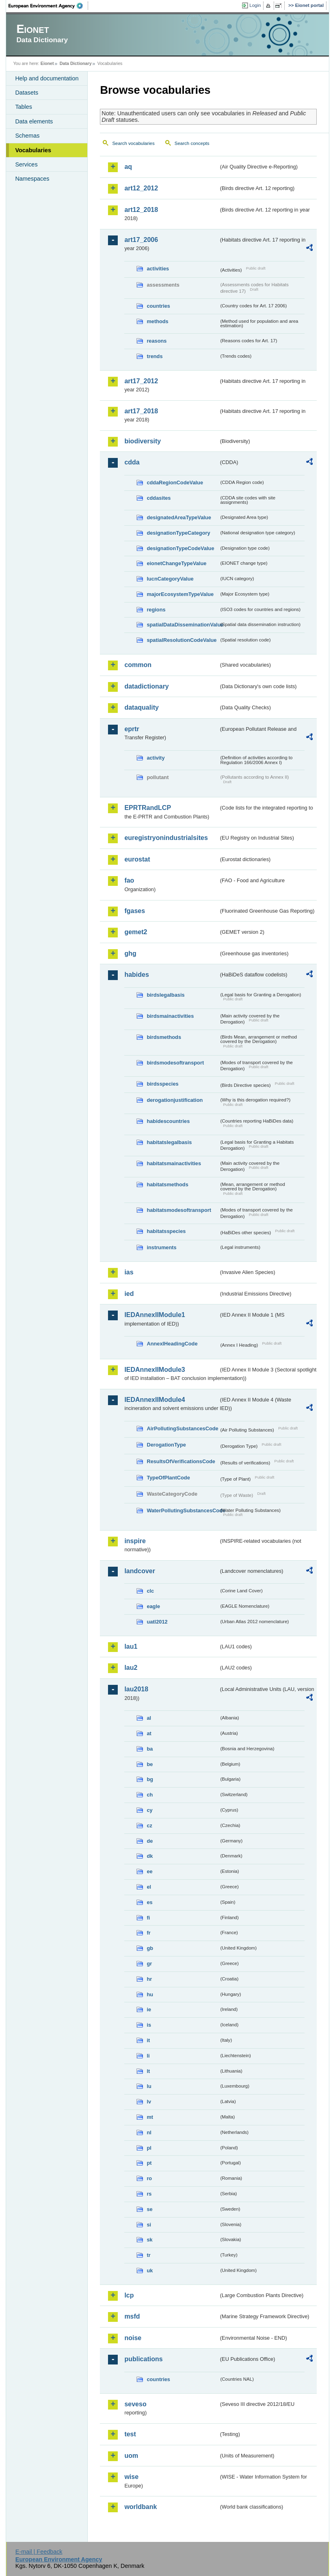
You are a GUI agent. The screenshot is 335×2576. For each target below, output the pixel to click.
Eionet (47, 63)
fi (148, 1918)
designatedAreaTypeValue (179, 517)
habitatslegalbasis (169, 1142)
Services (26, 164)
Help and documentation (46, 78)
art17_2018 (141, 411)
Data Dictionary (76, 63)
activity (155, 758)
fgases (134, 910)
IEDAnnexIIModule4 (154, 1399)
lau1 (130, 1646)
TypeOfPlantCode (168, 1478)
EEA (48, 6)
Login (255, 5)
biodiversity (142, 441)
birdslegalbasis (165, 995)
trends (154, 356)
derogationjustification (175, 1100)
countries (158, 306)
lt (148, 2071)
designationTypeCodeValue (180, 548)
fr (148, 1933)
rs (149, 2194)
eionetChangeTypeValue (176, 563)
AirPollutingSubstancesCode (182, 1428)
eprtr (131, 729)
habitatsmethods (167, 1184)
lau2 (130, 1667)
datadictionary (146, 686)
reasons (156, 341)
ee (149, 1871)
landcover (139, 1571)
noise (132, 2337)
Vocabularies (33, 150)
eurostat (137, 859)
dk (150, 1856)
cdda (131, 462)
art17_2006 (141, 239)
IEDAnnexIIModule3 (154, 1369)
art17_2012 (141, 381)
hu (150, 1994)
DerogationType (166, 1445)
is (149, 2025)
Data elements (34, 121)
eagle (153, 1606)
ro (149, 2178)
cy (149, 1810)
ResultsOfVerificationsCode (181, 1461)
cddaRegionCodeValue (175, 482)
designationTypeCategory (178, 533)
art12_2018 (141, 209)
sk (149, 2240)
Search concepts (192, 143)
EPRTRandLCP (147, 807)
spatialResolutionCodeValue (181, 640)
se (149, 2209)
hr (149, 1979)
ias (128, 1272)
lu (149, 2086)
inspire (134, 1540)
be (150, 1764)
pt (149, 2163)
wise (131, 2476)
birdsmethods (164, 1037)
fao (129, 880)
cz (149, 1825)
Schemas (27, 135)
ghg (130, 953)
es (149, 1902)
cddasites (159, 498)
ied (129, 1293)
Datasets (26, 92)
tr (148, 2255)
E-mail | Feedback (39, 2551)
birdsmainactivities (170, 1016)
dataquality (141, 707)
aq (128, 166)
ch (150, 1795)
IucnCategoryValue (170, 579)
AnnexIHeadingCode (172, 1344)
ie (149, 2009)
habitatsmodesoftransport (179, 1210)
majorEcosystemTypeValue (180, 594)
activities (158, 269)
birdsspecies (162, 1084)
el (149, 1887)
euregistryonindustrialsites (165, 837)
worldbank (140, 2506)
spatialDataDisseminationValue (182, 625)
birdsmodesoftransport (175, 1063)
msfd (132, 2316)
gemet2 (135, 931)
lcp (129, 2295)
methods (157, 321)
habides (136, 974)
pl (149, 2148)
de (150, 1841)
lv (149, 2102)
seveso (135, 2404)
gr (149, 1964)
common (137, 664)
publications (143, 2359)
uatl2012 (157, 1622)
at (149, 1733)
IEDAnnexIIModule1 (154, 1314)
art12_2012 (141, 188)
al (149, 1718)
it (148, 2040)
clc (150, 1591)
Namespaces (32, 178)
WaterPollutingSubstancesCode (182, 1510)
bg (150, 1779)
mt (150, 2117)
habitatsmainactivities (174, 1163)
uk (150, 2270)
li (148, 2056)
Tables (23, 107)
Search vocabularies (133, 143)
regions (156, 610)
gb (150, 1948)
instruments (161, 1247)
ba (150, 1749)
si (149, 2225)
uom (131, 2455)
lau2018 (136, 1689)
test (130, 2434)
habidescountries (168, 1121)
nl (149, 2132)
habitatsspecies (166, 1231)
